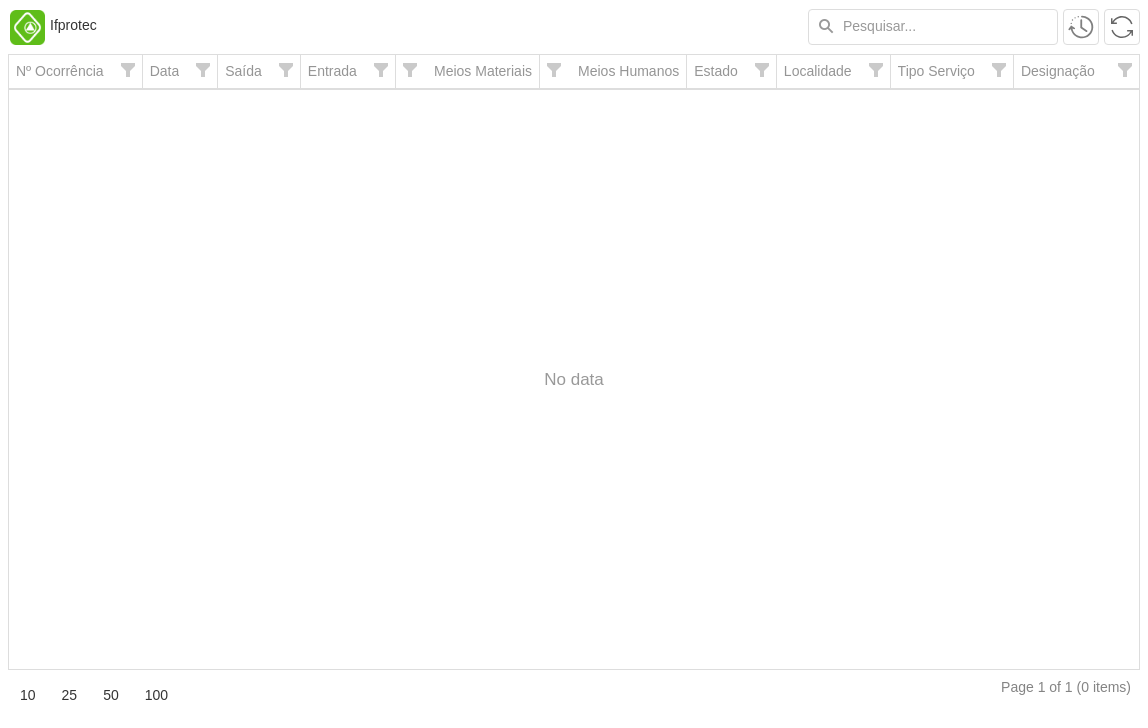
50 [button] (111, 695)
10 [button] (28, 695)
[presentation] (574, 379)
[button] (1081, 27)
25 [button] (70, 695)
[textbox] (933, 27)
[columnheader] (75, 72)
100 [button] (156, 695)
